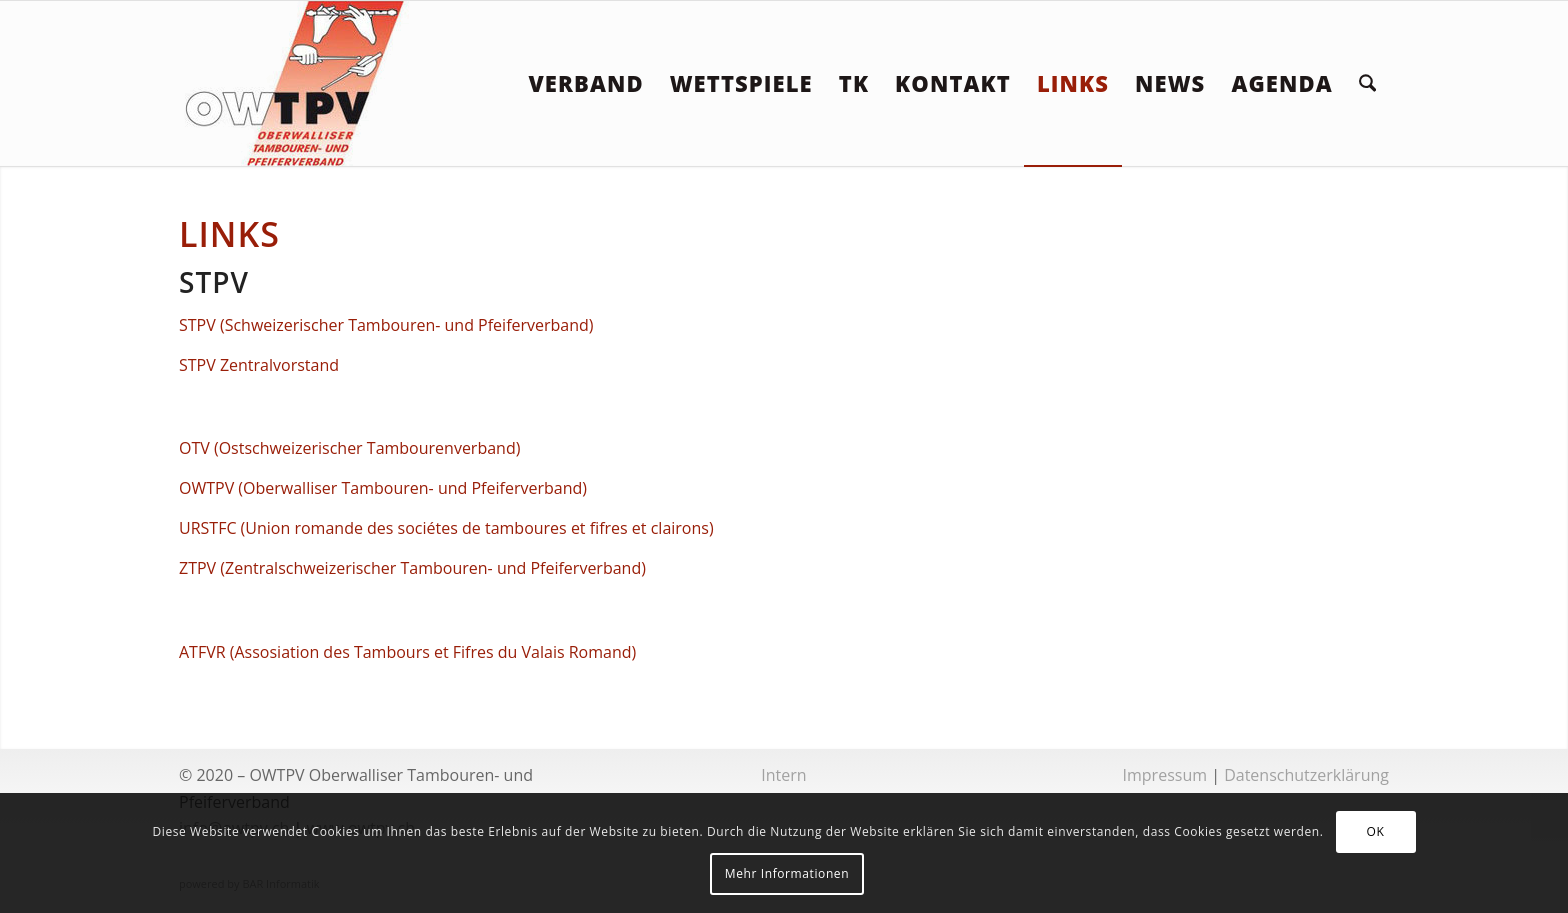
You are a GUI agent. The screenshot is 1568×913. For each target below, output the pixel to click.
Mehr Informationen (787, 873)
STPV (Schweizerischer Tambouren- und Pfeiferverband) (386, 325)
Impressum (1165, 775)
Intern (783, 775)
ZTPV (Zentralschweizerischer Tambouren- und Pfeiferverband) (412, 568)
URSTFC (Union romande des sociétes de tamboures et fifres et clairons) (446, 528)
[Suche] (1367, 83)
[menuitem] (585, 83)
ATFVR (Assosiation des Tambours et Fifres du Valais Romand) (407, 652)
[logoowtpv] (296, 83)
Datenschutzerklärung (1306, 775)
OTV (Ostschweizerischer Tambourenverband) (349, 448)
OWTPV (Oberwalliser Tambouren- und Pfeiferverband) (383, 488)
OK (1376, 831)
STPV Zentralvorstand (259, 365)
